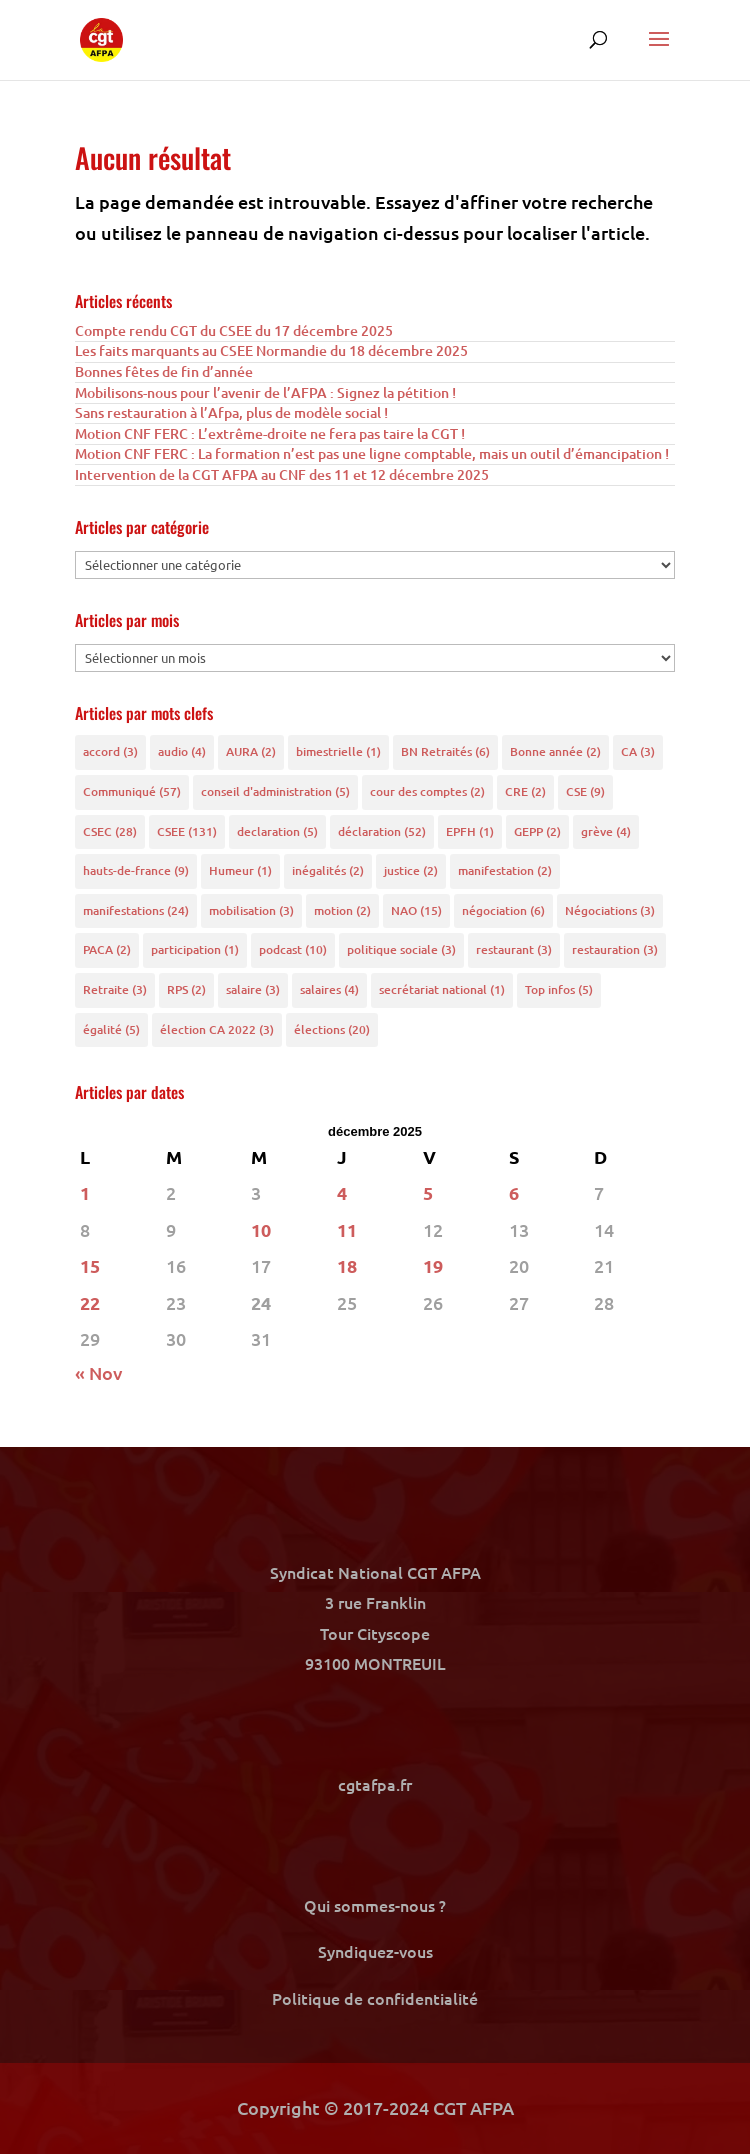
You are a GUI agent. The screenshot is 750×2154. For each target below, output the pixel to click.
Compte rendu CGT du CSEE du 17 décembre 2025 (234, 330)
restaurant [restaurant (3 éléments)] (514, 949)
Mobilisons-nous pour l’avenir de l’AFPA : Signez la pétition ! (265, 392)
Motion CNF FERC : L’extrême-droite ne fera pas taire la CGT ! (270, 433)
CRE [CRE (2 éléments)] (525, 791)
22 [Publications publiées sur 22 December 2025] (90, 1302)
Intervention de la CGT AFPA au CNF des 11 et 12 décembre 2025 (282, 474)
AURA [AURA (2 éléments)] (251, 751)
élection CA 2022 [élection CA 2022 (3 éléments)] (217, 1029)
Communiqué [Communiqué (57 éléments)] (132, 791)
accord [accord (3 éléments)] (110, 751)
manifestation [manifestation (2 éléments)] (505, 870)
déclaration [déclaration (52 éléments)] (382, 831)
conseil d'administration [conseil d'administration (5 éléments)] (275, 791)
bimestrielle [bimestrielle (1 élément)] (338, 751)
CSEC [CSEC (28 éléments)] (110, 831)
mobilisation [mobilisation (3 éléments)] (251, 910)
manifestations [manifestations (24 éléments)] (136, 910)
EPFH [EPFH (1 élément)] (470, 831)
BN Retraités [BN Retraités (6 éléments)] (445, 751)
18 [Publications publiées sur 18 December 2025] (347, 1265)
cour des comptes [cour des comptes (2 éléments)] (427, 791)
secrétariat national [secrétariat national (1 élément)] (442, 989)
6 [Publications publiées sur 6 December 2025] (514, 1192)
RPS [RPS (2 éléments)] (186, 989)
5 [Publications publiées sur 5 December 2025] (428, 1192)
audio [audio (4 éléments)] (182, 751)
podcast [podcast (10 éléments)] (293, 949)
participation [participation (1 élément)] (195, 949)
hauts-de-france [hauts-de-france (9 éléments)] (136, 870)
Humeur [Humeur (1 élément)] (240, 870)
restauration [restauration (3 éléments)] (615, 949)
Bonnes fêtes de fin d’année (164, 371)
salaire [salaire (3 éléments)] (253, 989)
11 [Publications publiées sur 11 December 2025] (347, 1229)
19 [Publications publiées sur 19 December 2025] (433, 1265)
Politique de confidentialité (375, 1998)
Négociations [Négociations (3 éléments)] (610, 910)
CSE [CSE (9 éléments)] (585, 791)
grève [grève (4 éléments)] (606, 831)
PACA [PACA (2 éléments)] (107, 949)
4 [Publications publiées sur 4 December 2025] (342, 1192)
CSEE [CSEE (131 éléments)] (187, 831)
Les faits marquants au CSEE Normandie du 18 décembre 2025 (271, 350)
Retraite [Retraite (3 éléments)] (115, 989)
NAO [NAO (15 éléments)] (416, 910)
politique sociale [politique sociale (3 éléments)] (401, 949)
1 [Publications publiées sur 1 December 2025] (85, 1192)
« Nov (98, 1372)
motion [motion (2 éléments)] (342, 910)
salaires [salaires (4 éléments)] (329, 989)
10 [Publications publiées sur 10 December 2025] (261, 1229)
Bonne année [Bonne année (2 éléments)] (555, 751)
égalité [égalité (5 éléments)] (111, 1029)
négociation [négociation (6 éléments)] (503, 910)
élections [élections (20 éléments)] (332, 1029)
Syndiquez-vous (375, 1951)
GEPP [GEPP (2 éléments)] (537, 831)
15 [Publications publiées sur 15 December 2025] (90, 1265)
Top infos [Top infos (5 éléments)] (559, 989)
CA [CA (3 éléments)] (638, 751)
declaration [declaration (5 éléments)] (277, 831)
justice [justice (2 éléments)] (411, 870)
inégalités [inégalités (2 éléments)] (328, 870)
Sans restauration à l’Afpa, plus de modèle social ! (231, 412)
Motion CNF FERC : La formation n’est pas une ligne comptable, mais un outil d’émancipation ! (372, 453)
